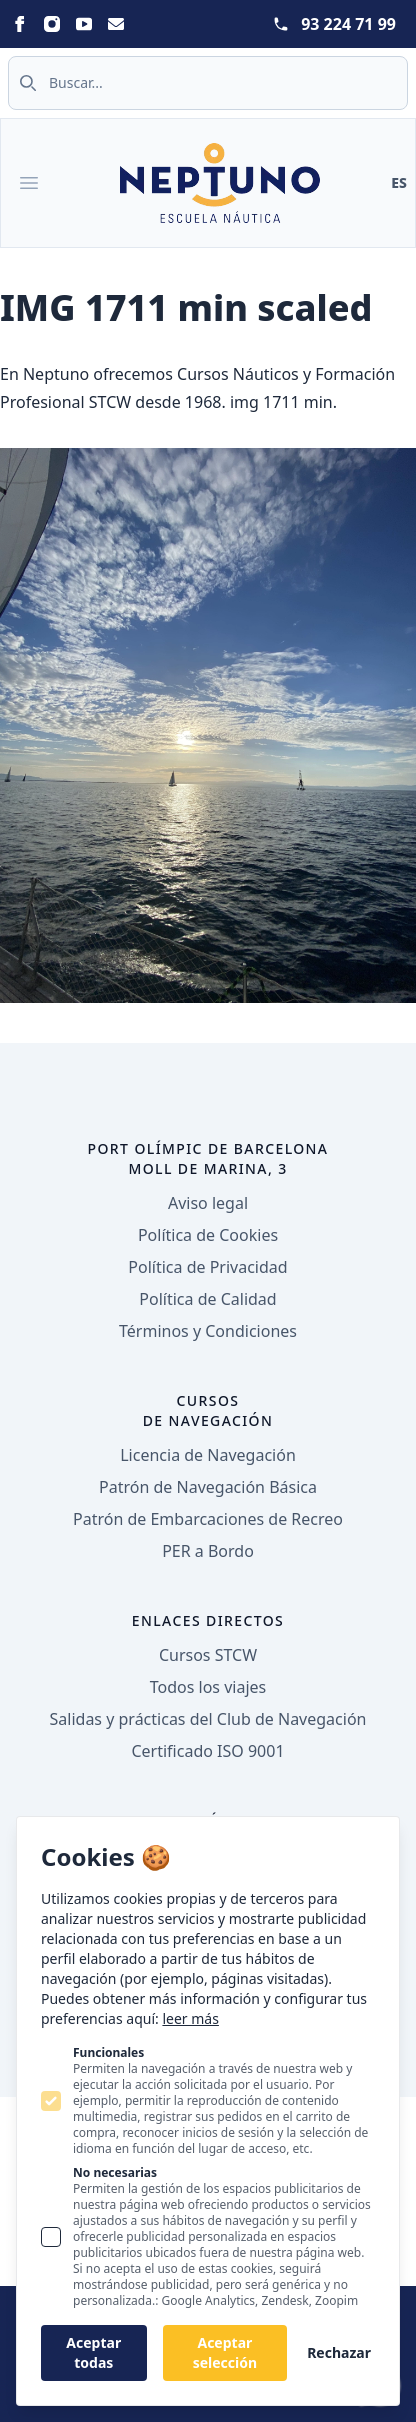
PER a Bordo (208, 1551)
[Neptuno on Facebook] (20, 24)
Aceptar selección (225, 2352)
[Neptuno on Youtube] (84, 24)
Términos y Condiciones (208, 1331)
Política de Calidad (207, 1299)
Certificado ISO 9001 (207, 1751)
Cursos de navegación (208, 1410)
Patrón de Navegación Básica (208, 1487)
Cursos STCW (208, 1655)
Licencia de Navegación (208, 1455)
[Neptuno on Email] (116, 24)
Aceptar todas (93, 2352)
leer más (190, 2018)
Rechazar (339, 2352)
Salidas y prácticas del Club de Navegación (208, 1719)
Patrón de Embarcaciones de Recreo (208, 1519)
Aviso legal (208, 1203)
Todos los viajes (208, 1687)
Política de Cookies (208, 1235)
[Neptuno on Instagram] (52, 24)
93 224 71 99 (348, 24)
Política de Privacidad (207, 1267)
